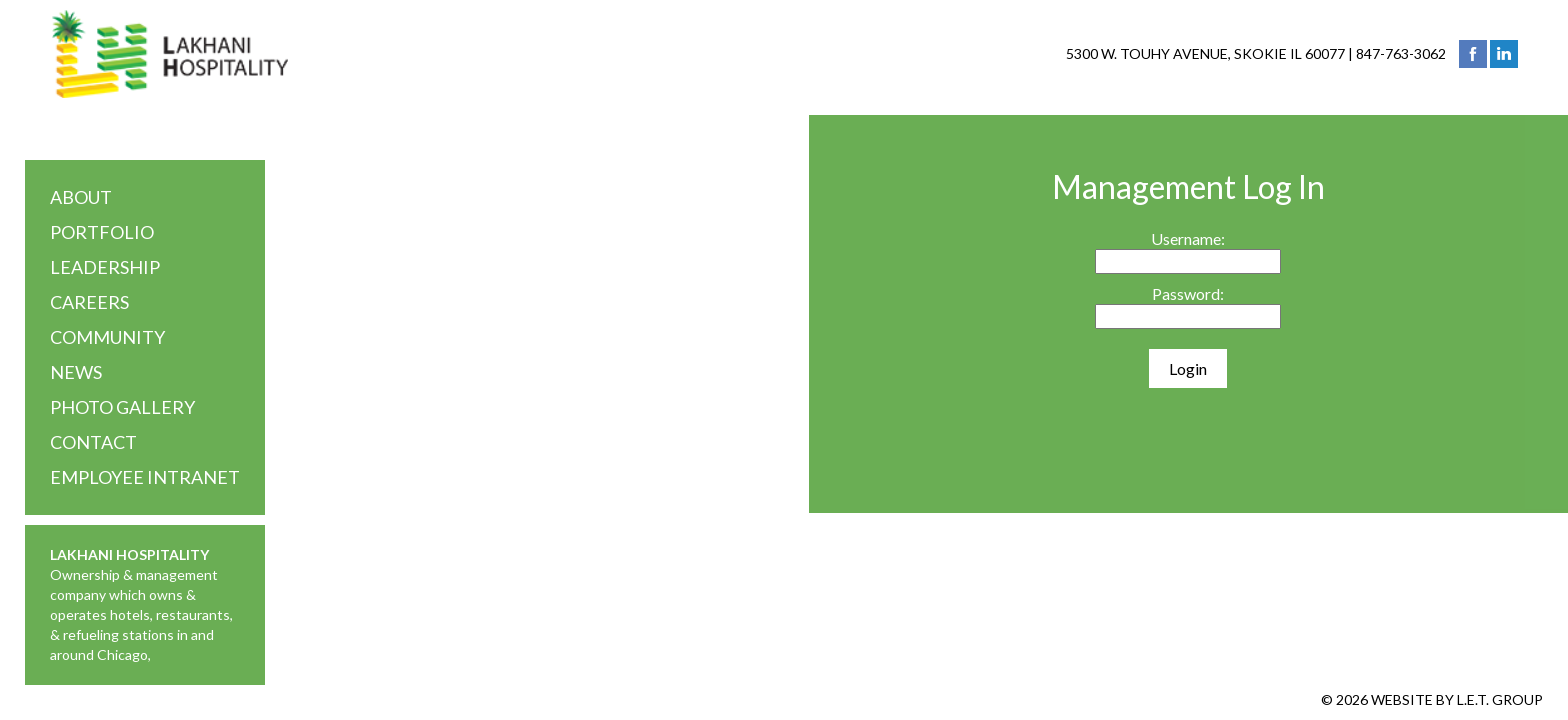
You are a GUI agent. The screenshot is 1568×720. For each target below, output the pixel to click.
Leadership (105, 267)
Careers (89, 302)
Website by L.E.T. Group (1457, 699)
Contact (93, 442)
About (81, 197)
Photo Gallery (122, 407)
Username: (1188, 238)
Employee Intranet (145, 477)
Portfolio (102, 232)
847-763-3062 (1401, 53)
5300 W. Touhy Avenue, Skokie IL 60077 (1205, 53)
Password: (1188, 293)
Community (107, 337)
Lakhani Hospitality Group (169, 54)
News (76, 372)
